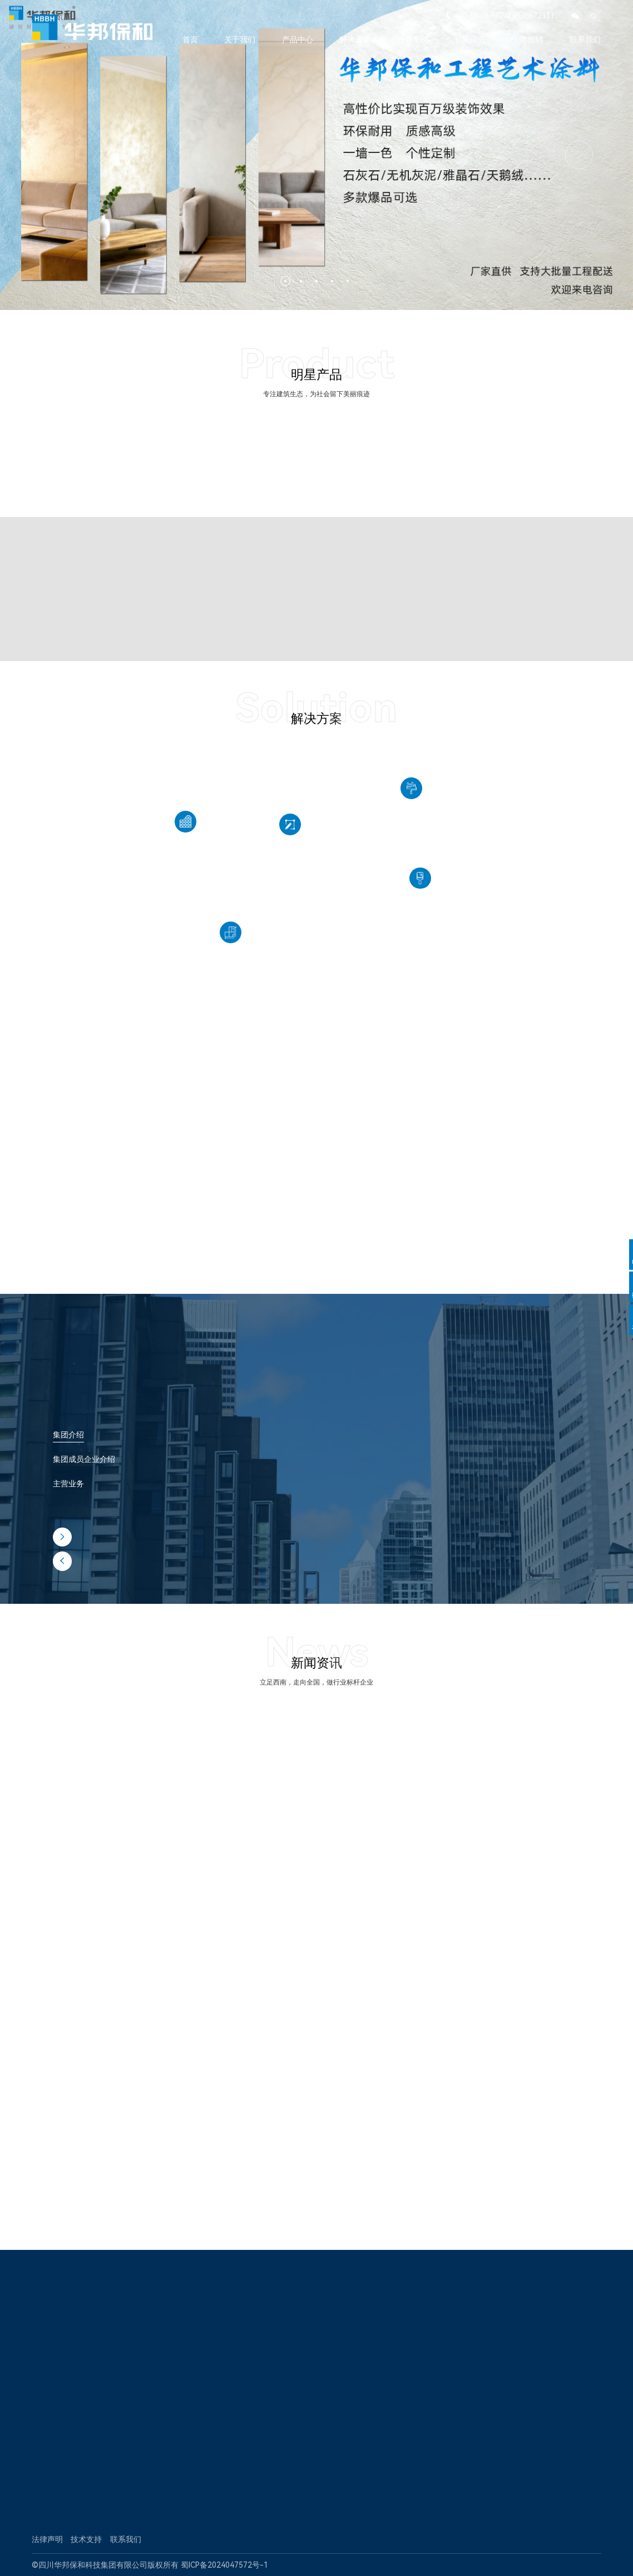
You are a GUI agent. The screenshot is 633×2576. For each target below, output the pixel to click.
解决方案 (354, 39)
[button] (285, 281)
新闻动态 (470, 39)
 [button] (34, 155)
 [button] (62, 1536)
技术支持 (86, 2539)
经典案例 (412, 39)
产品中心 (297, 39)
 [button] (62, 1560)
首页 (190, 39)
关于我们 (239, 39)
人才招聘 (527, 39)
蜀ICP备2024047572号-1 (224, 2564)
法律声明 (47, 2539)
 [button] (578, 155)
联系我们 (585, 39)
